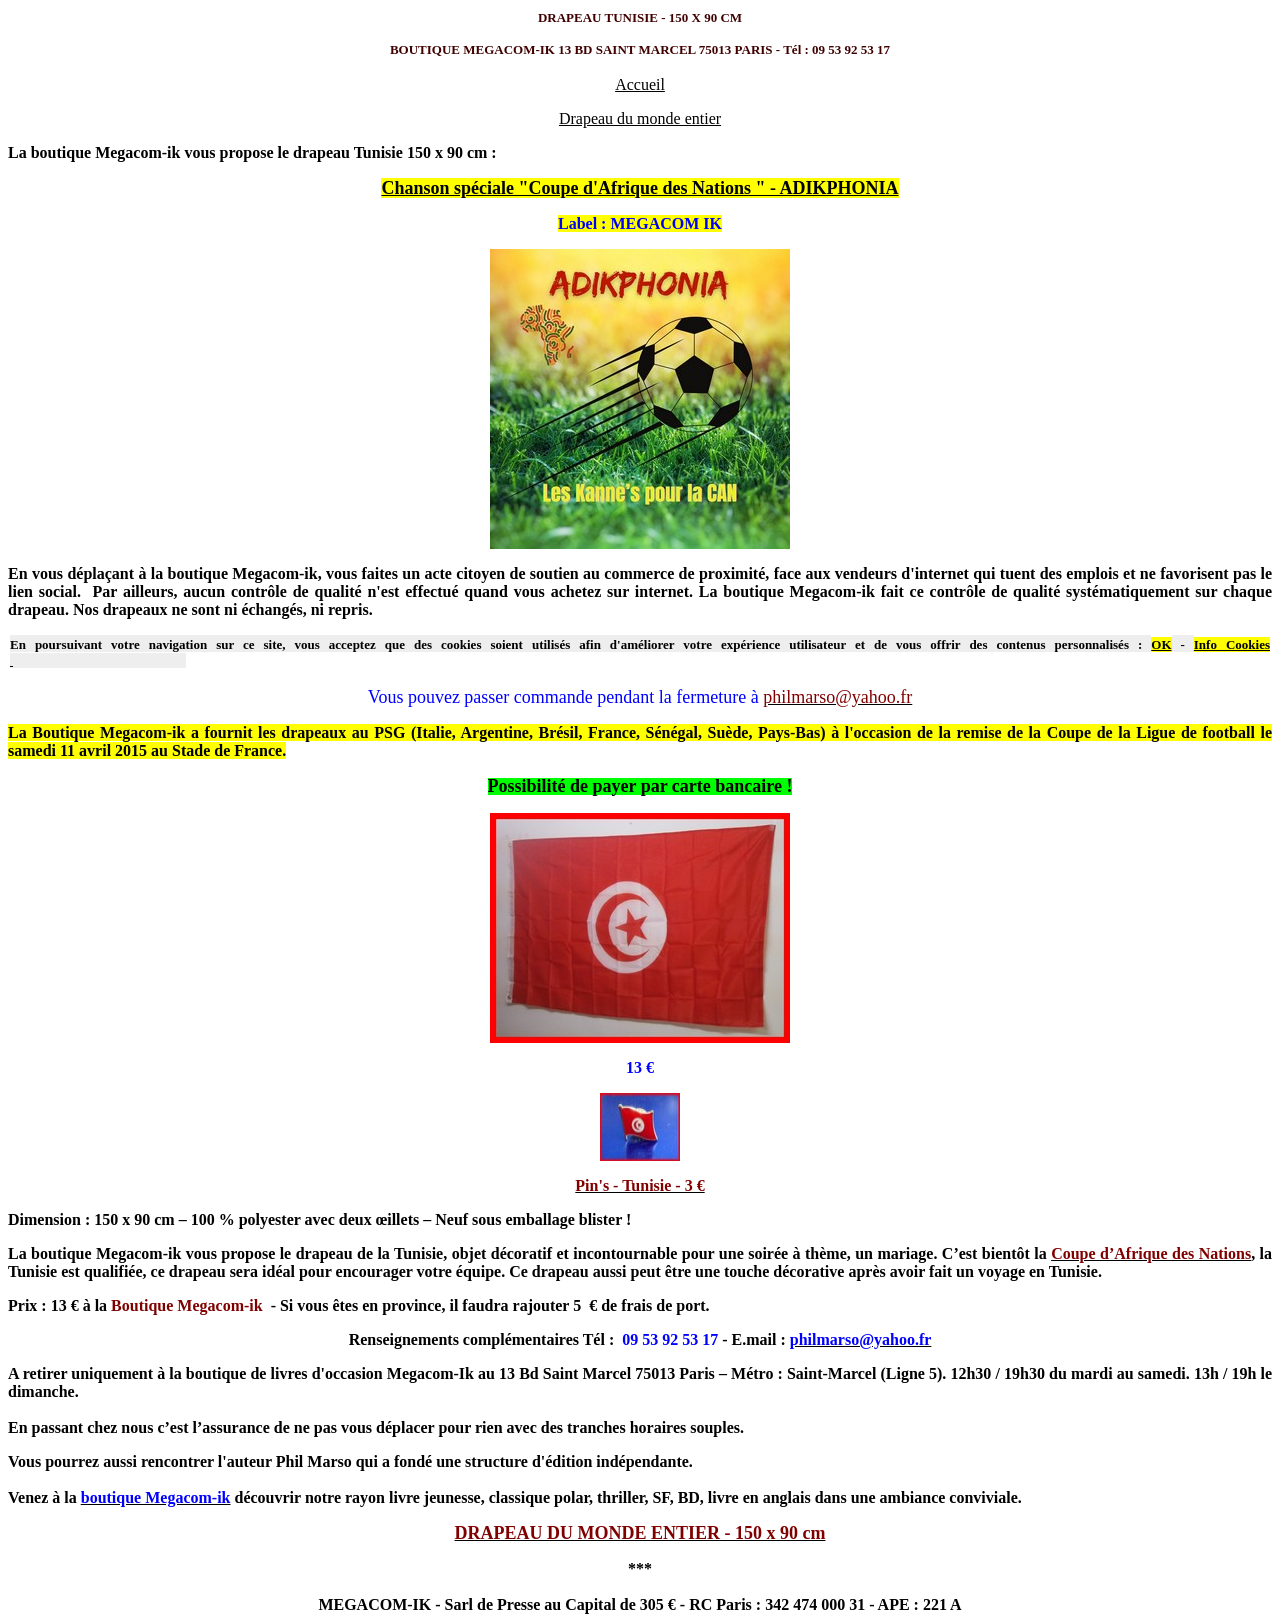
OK (1161, 644)
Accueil (640, 84)
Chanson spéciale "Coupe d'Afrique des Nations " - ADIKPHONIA (639, 188)
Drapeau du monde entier (640, 118)
